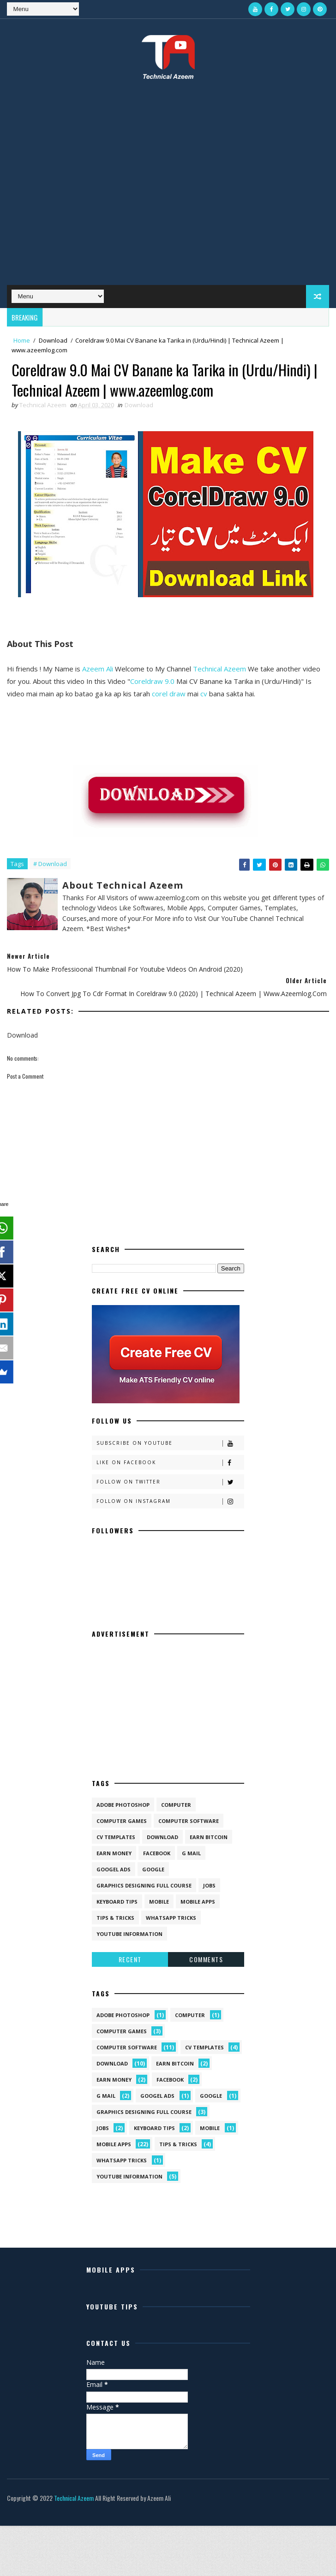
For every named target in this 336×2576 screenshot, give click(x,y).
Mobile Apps (197, 1901)
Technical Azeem (219, 668)
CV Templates (115, 1837)
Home (21, 340)
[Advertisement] (89, 189)
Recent (130, 1959)
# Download (50, 864)
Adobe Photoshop (123, 1804)
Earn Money (114, 1853)
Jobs (209, 1885)
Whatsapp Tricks (171, 1917)
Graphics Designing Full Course (144, 1885)
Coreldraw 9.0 (152, 681)
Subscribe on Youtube (170, 1443)
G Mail (191, 1853)
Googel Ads (113, 1869)
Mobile (159, 1901)
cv (203, 693)
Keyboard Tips (117, 1901)
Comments (206, 1959)
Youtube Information (129, 1933)
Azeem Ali (97, 668)
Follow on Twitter (170, 1481)
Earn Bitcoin (209, 1837)
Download (53, 340)
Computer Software (188, 1820)
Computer (176, 1804)
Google (153, 1869)
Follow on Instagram (170, 1501)
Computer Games (121, 1820)
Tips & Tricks (115, 1917)
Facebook (156, 1853)
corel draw (169, 693)
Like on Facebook (170, 1462)
